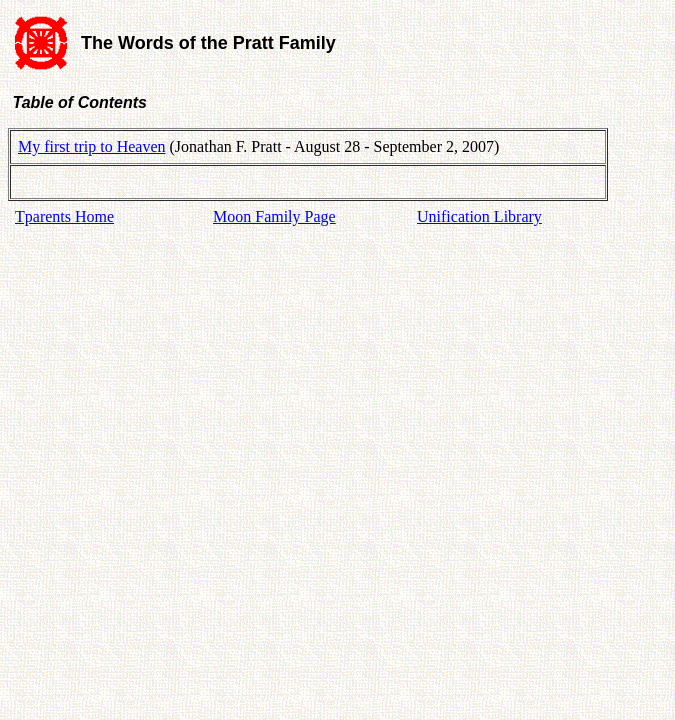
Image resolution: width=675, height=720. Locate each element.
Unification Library (479, 216)
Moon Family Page (274, 216)
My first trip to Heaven (92, 146)
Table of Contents (77, 102)
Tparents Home (64, 216)
